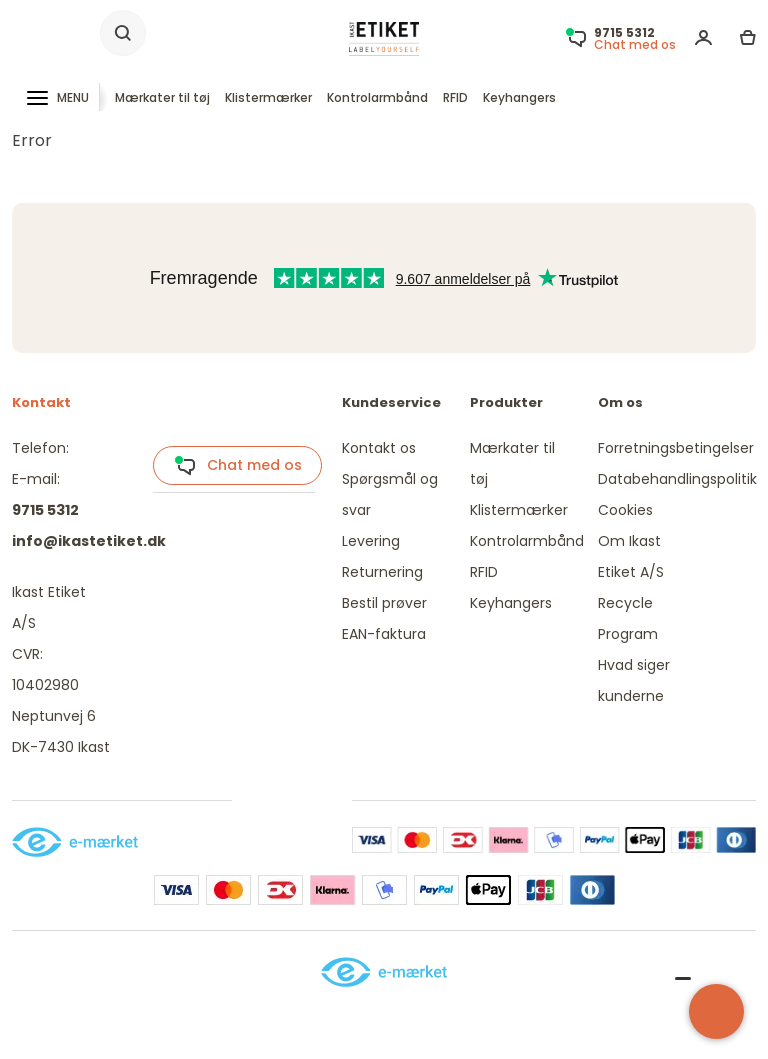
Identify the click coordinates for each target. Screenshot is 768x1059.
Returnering (382, 572)
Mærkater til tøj (162, 97)
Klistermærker (268, 97)
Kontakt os (379, 448)
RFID (455, 97)
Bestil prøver (384, 603)
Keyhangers (519, 97)
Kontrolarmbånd (377, 97)
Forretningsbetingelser (676, 448)
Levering (371, 541)
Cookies (625, 510)
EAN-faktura (384, 634)
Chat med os (238, 466)
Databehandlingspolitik (677, 479)
